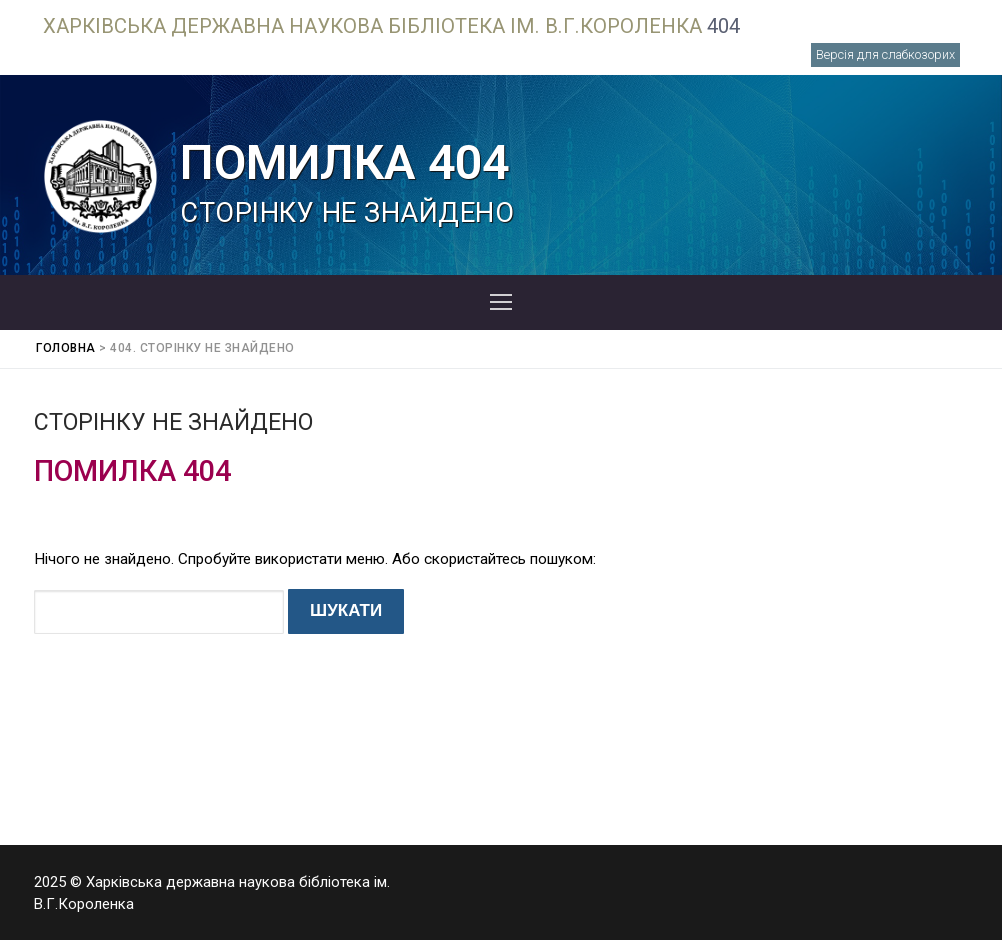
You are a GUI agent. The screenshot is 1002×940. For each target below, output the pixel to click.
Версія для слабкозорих (885, 54)
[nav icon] (501, 303)
